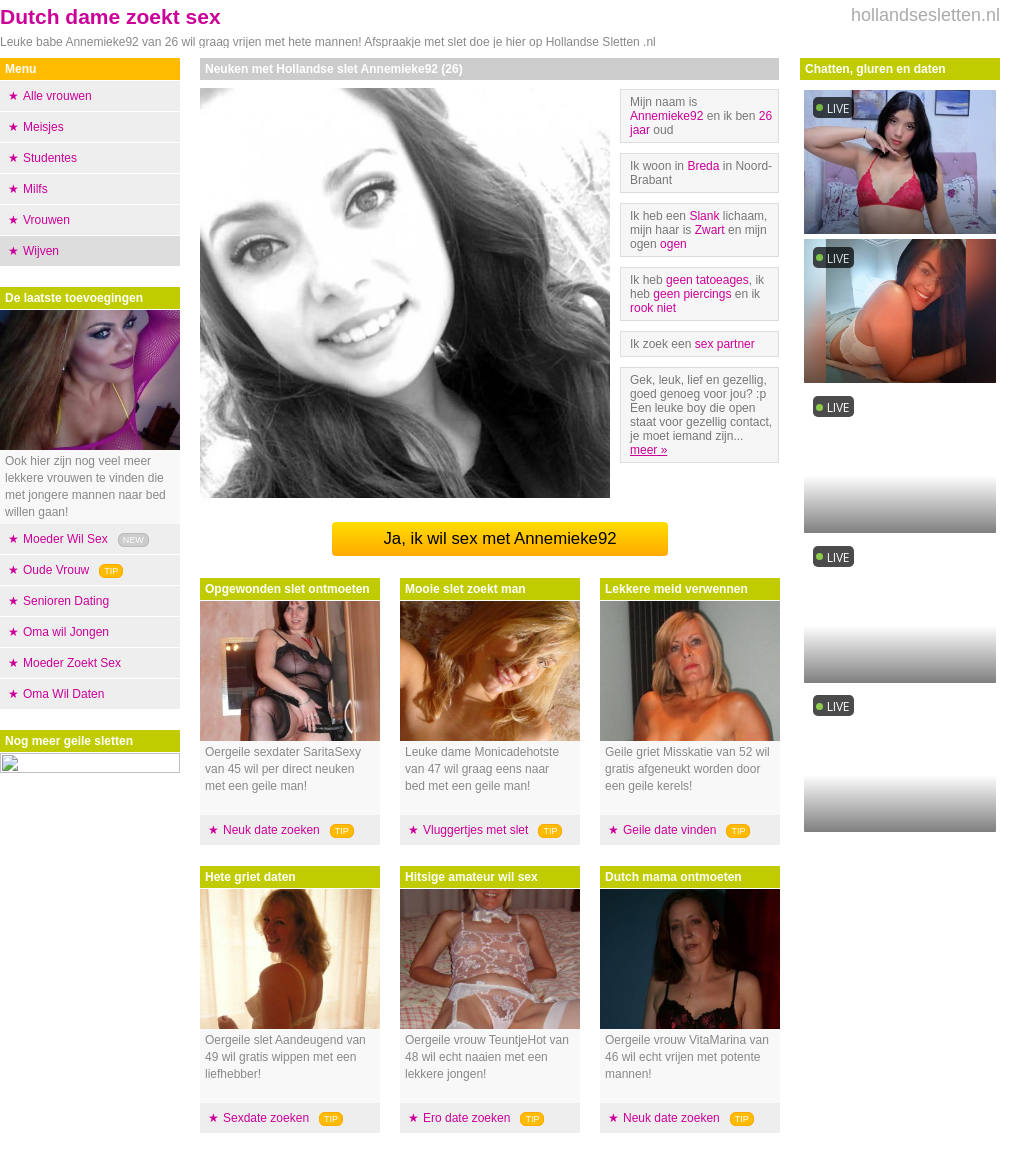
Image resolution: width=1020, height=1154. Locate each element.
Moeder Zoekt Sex (72, 663)
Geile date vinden (669, 830)
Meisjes (43, 127)
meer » (648, 450)
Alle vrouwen (57, 96)
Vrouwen (46, 220)
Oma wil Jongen (66, 632)
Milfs (35, 189)
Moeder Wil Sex (65, 539)
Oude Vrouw (56, 570)
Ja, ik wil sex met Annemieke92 (499, 538)
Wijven (41, 251)
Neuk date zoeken (271, 830)
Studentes (50, 158)
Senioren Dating (66, 601)
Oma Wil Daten (63, 694)
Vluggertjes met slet (475, 830)
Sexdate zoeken (266, 1118)
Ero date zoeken (466, 1118)
